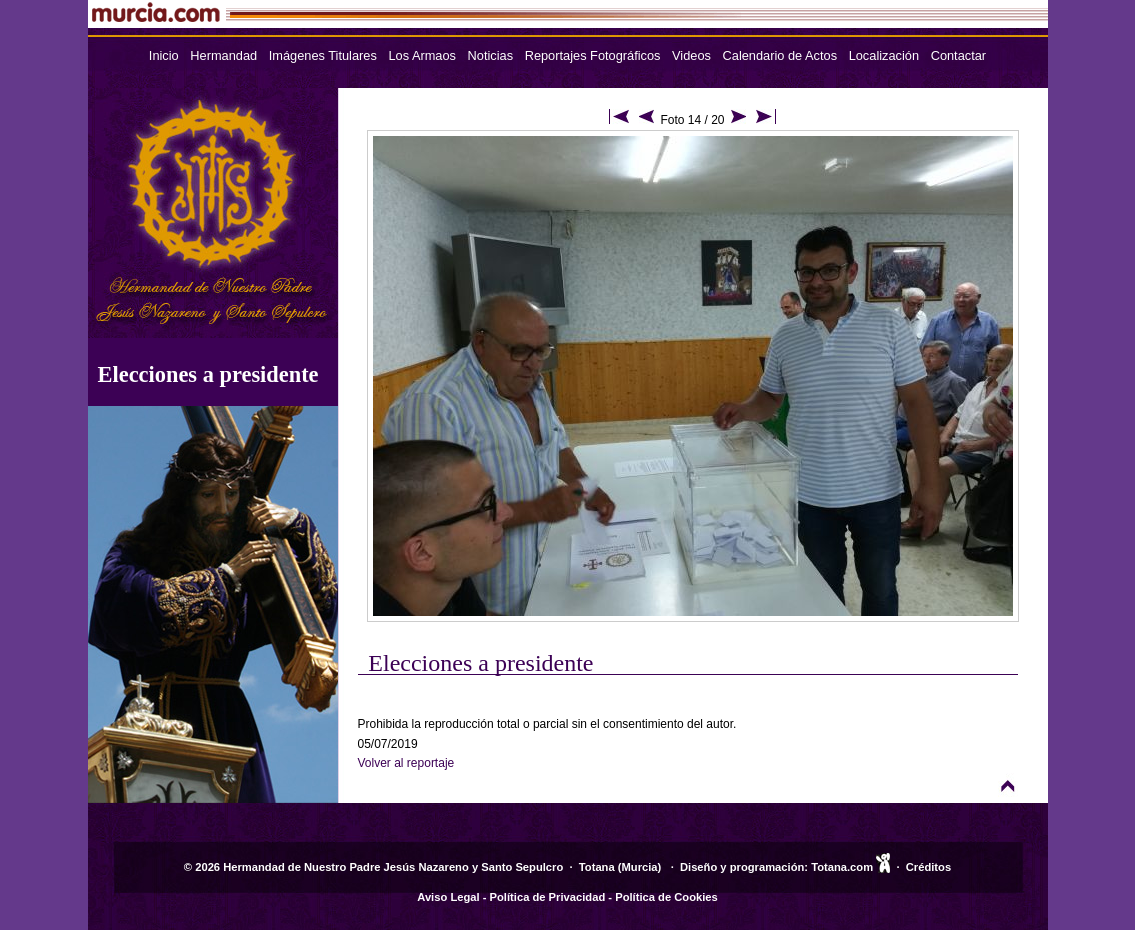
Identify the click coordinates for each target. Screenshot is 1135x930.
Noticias (491, 55)
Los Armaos (422, 55)
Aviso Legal (448, 897)
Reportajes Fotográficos (593, 55)
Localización (884, 55)
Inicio (164, 55)
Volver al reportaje (406, 763)
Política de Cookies (666, 897)
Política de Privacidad (548, 897)
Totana (597, 867)
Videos (691, 55)
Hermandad (223, 55)
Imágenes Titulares (323, 55)
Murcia (640, 867)
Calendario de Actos (780, 55)
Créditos (928, 867)
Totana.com (842, 867)
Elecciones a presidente (208, 374)
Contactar (958, 55)
